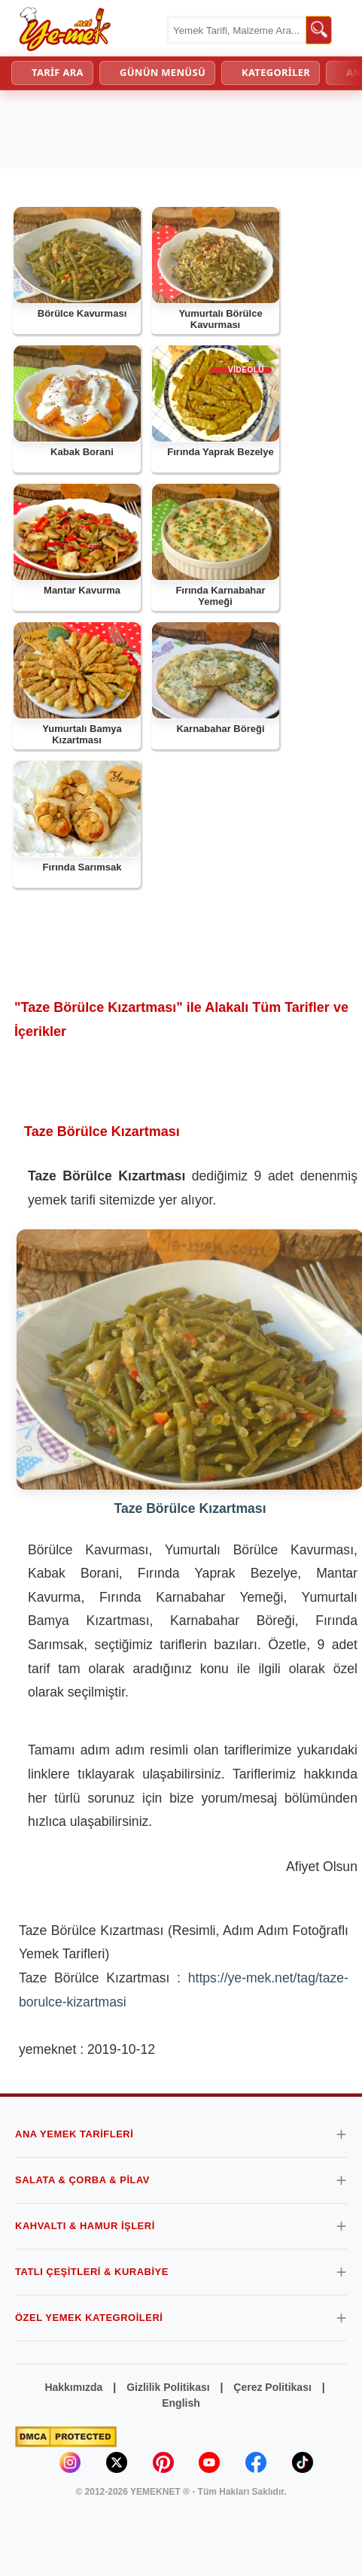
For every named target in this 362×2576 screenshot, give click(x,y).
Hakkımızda (73, 2387)
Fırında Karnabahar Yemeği (220, 596)
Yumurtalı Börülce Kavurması (220, 319)
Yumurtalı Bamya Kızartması (82, 734)
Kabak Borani (82, 451)
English (181, 2403)
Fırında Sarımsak (82, 867)
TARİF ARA (58, 72)
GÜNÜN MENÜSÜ (162, 72)
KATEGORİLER (276, 72)
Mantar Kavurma (82, 590)
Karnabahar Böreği (220, 728)
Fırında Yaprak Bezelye (220, 451)
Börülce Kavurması (82, 313)
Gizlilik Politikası (167, 2387)
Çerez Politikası (272, 2387)
